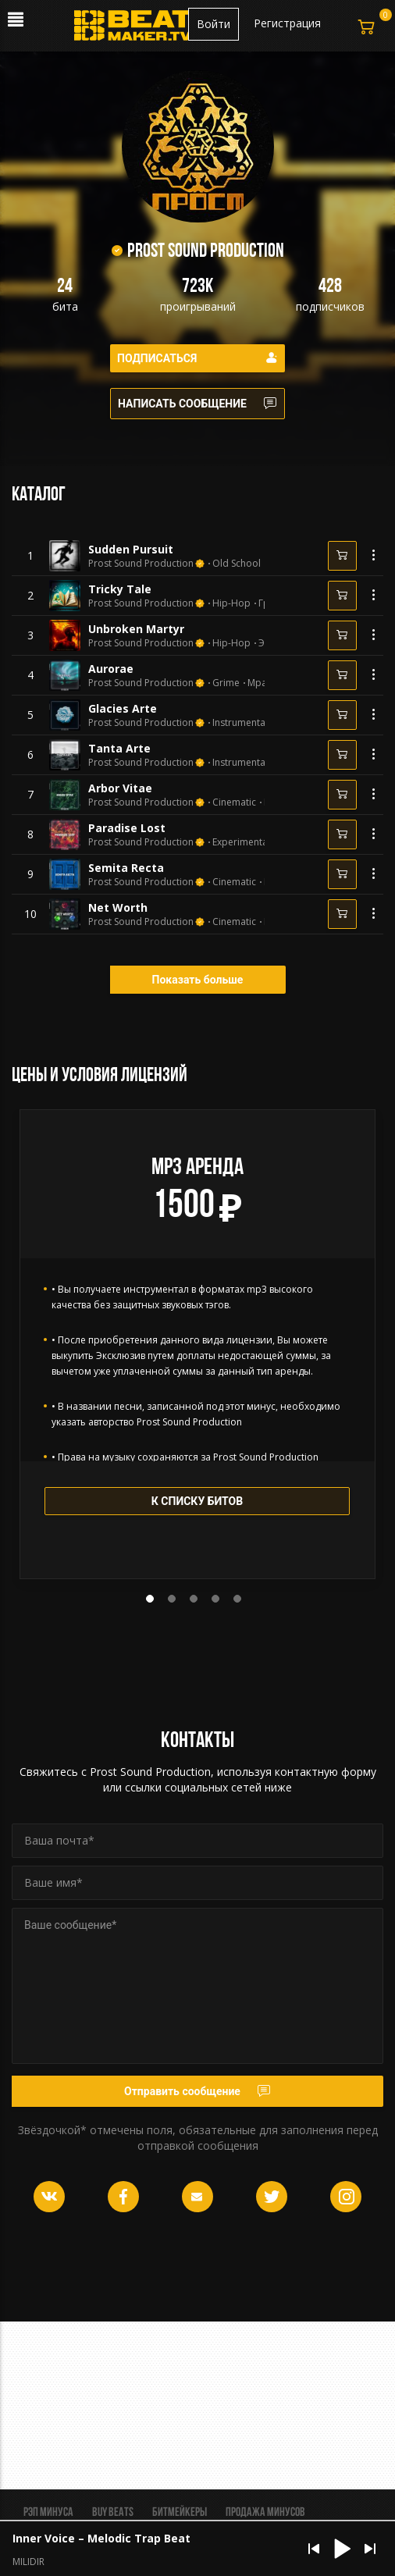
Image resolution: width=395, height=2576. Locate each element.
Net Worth (118, 907)
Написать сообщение (197, 403)
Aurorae (110, 668)
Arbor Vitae (120, 788)
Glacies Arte (122, 708)
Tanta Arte (119, 748)
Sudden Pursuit (130, 549)
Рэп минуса (48, 2513)
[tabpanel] (197, 1344)
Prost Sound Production (141, 563)
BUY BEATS (112, 2513)
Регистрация (287, 23)
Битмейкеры (179, 2513)
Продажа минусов (265, 2513)
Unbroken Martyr (136, 628)
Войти (213, 23)
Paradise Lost (126, 827)
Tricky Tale (119, 589)
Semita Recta (126, 867)
